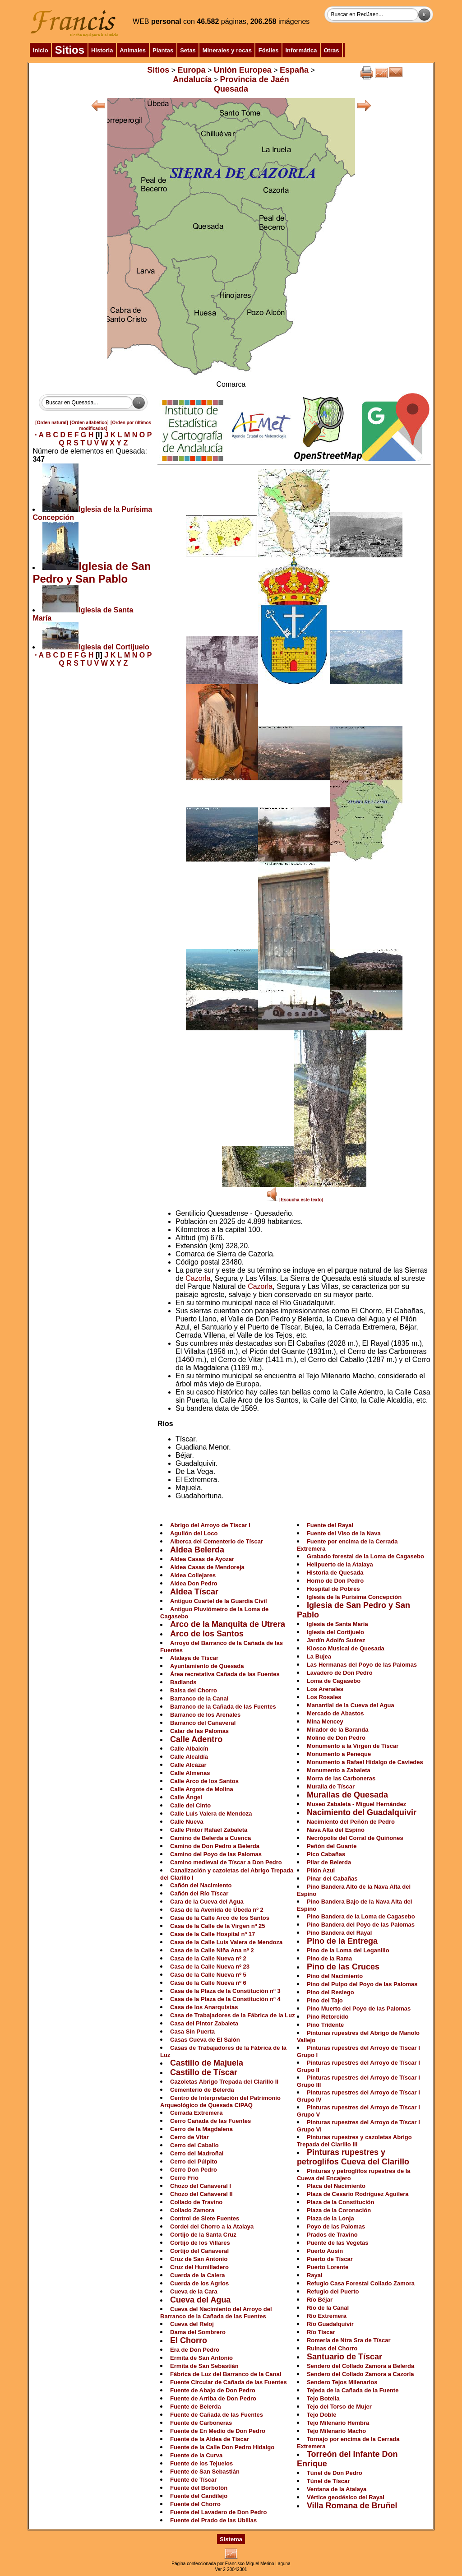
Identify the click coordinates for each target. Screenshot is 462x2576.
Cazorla (197, 1278)
